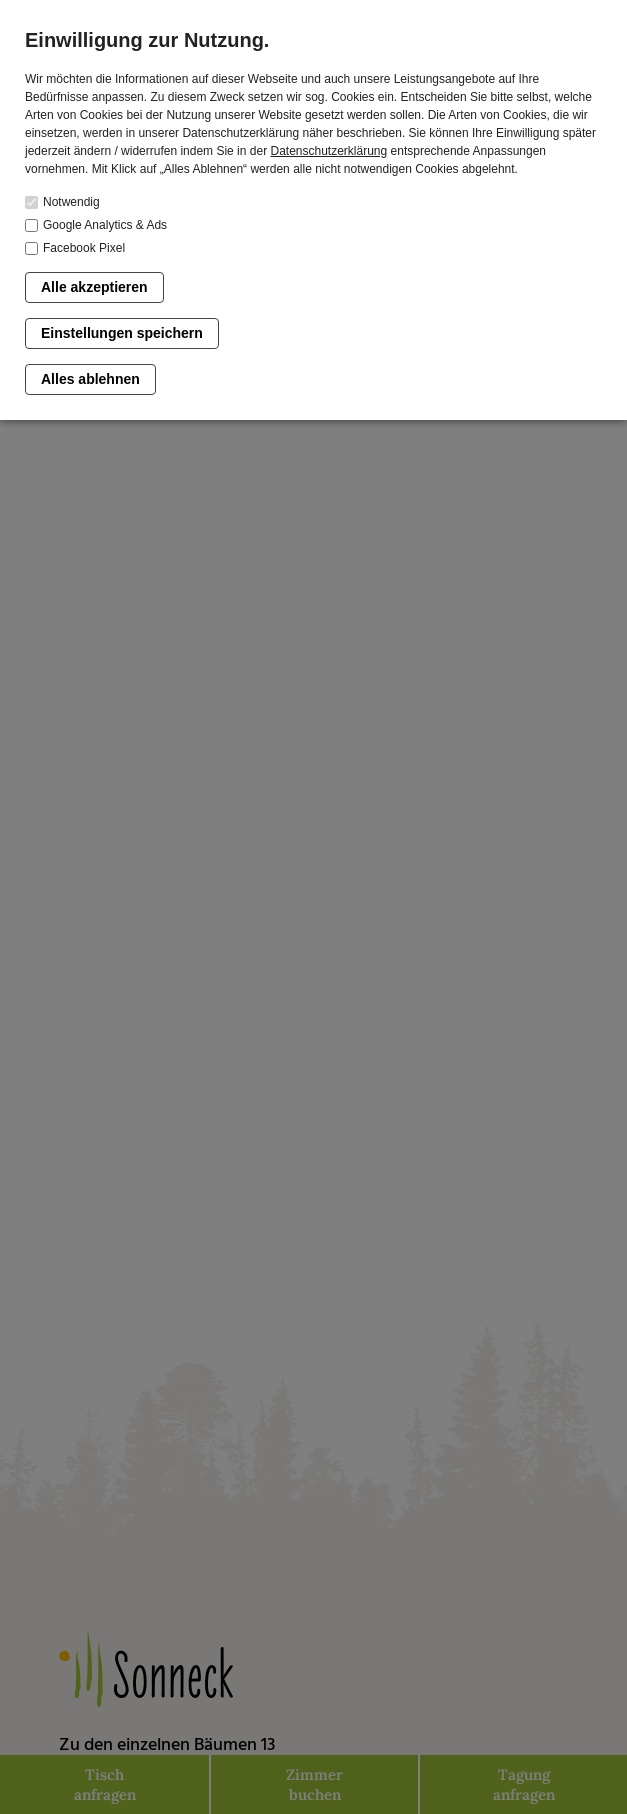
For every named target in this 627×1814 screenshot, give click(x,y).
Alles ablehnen (90, 379)
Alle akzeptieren (94, 287)
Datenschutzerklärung (328, 151)
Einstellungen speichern (122, 333)
